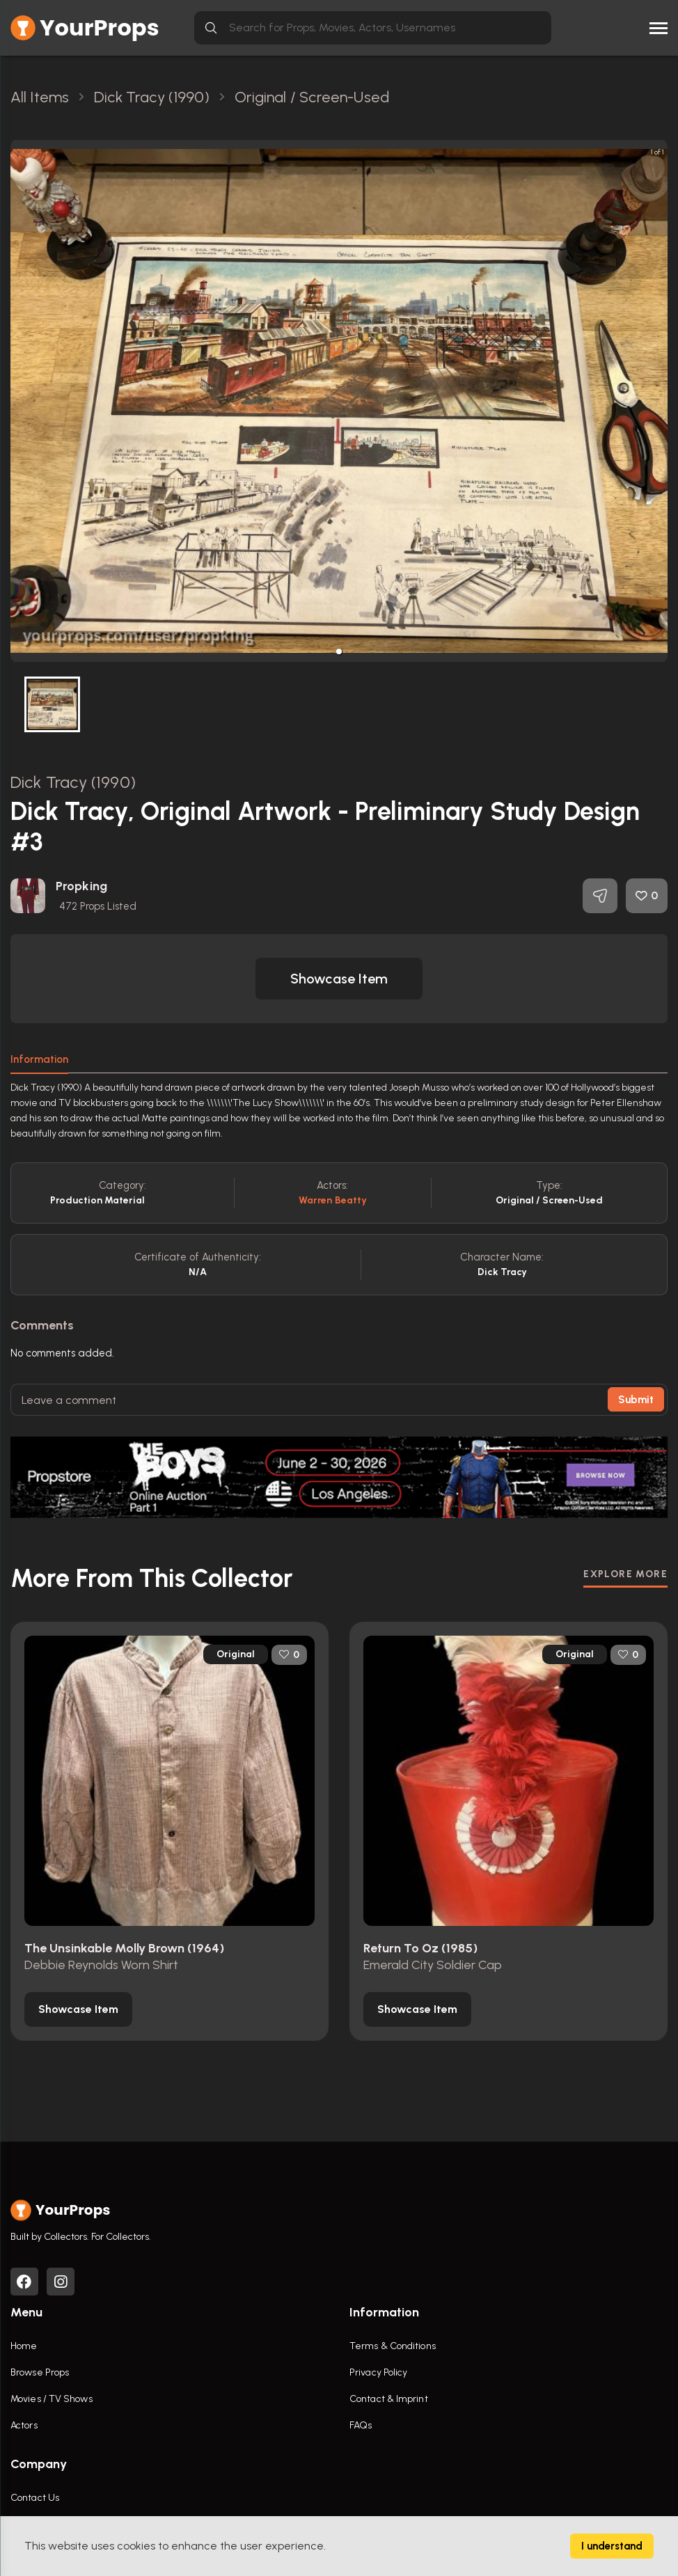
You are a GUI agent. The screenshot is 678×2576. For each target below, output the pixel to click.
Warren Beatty (333, 1200)
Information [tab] (39, 1059)
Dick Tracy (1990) (73, 782)
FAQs (360, 2425)
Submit (636, 1399)
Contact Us (34, 2498)
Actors (24, 2425)
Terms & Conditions (392, 2346)
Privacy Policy (378, 2372)
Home (23, 2346)
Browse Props (39, 2372)
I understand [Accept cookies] (611, 2546)
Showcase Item (339, 978)
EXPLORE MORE (625, 1573)
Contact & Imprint (388, 2399)
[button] (339, 651)
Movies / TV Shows (51, 2399)
